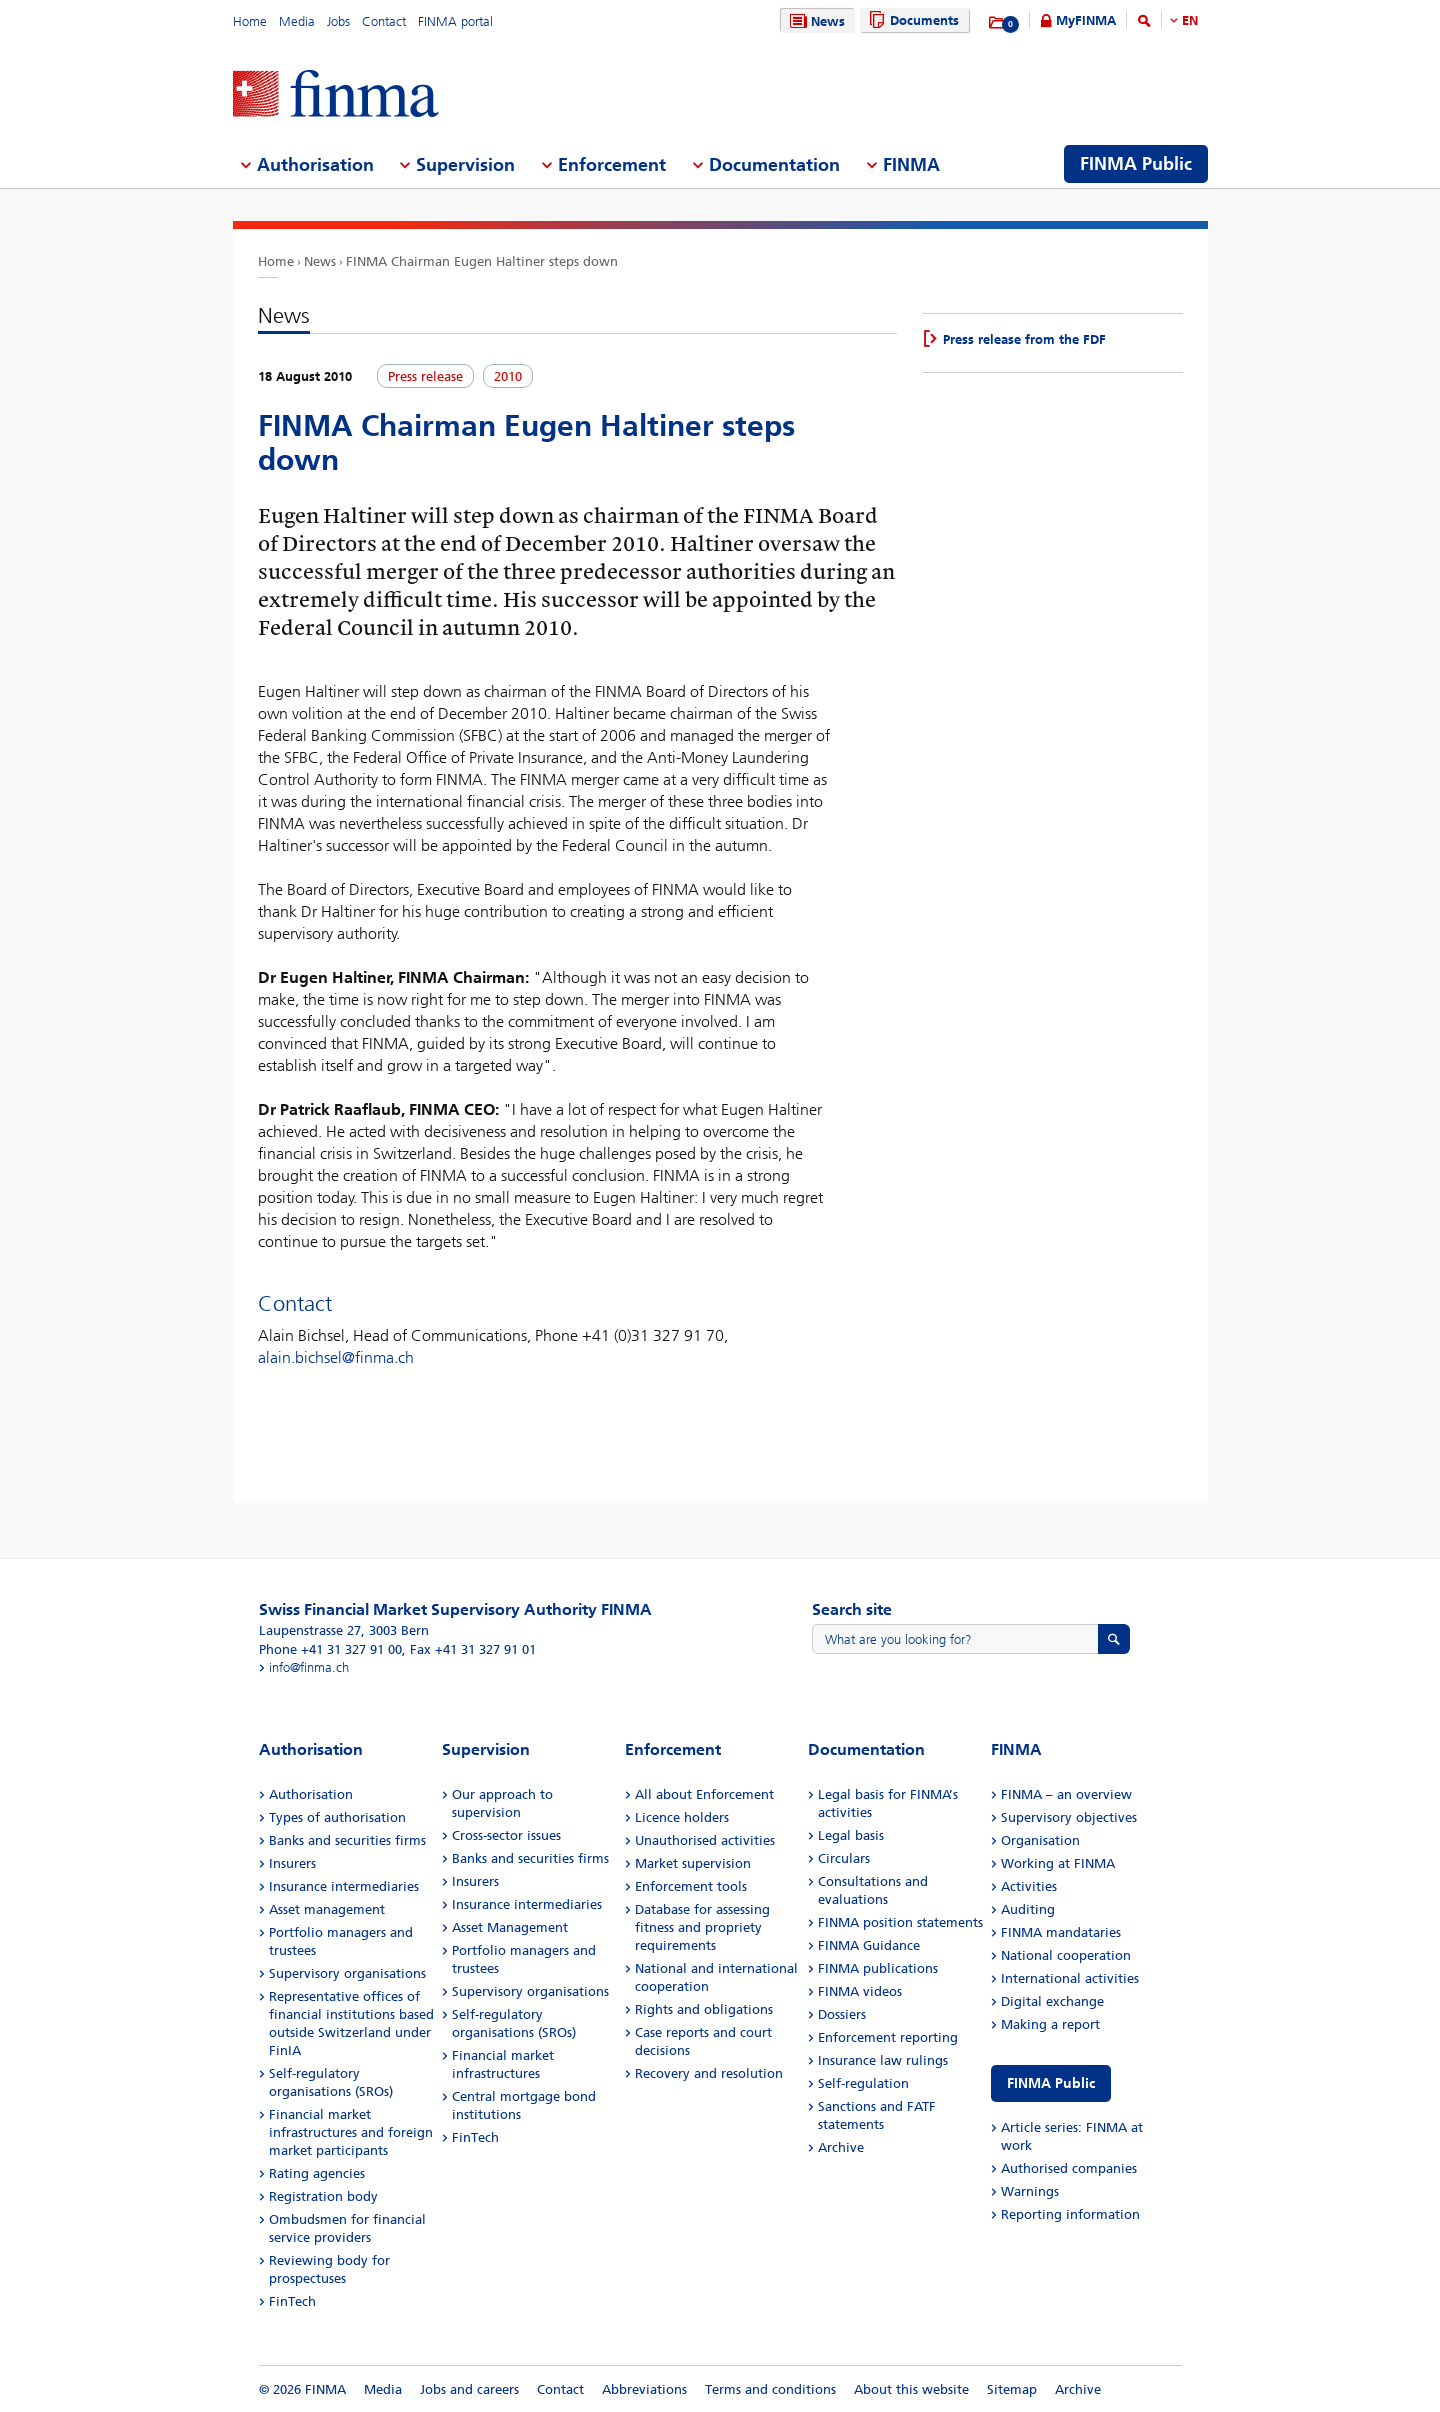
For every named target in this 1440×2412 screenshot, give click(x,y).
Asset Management (510, 1927)
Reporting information (1070, 2214)
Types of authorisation (337, 1817)
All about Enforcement (704, 1794)
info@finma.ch (309, 1667)
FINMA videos (860, 1991)
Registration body (323, 2196)
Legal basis (851, 1835)
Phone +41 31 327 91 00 (330, 1649)
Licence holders (682, 1817)
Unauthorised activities (705, 1840)
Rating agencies (317, 2173)
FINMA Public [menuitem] (1136, 164)
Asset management (327, 1909)
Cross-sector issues (506, 1835)
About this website (911, 2389)
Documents (911, 20)
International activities (1070, 1978)
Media (297, 21)
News (815, 21)
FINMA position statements (900, 1922)
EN (1190, 20)
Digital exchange (1052, 2001)
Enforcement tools (691, 1886)
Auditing (1028, 1909)
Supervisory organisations (347, 1973)
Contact (384, 21)
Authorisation (311, 1794)
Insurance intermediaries (344, 1886)
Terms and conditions (770, 2389)
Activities (1029, 1886)
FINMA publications (878, 1968)
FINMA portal (455, 21)
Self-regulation (863, 2083)
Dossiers (842, 2014)
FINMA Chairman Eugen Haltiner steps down (482, 261)
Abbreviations (644, 2389)
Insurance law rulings (883, 2060)
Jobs (338, 21)
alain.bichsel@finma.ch (336, 1357)
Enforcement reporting (888, 2037)
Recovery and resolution (709, 2073)
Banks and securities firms (347, 1840)
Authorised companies (1069, 2168)
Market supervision (693, 1863)
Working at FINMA (1058, 1863)
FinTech (292, 2301)
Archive (841, 2147)
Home (250, 21)
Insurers (292, 1863)
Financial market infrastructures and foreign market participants (351, 2132)
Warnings (1030, 2191)
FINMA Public (1051, 2083)
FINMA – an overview (1066, 1794)
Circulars (844, 1858)
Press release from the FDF (1024, 339)
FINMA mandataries (1061, 1932)
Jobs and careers (469, 2389)
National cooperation (1066, 1955)
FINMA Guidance (869, 1945)
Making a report (1050, 2024)
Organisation (1040, 1840)
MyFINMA (1086, 20)
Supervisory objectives (1069, 1817)
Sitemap (1012, 2389)
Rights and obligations (704, 2009)
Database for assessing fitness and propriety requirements (702, 1927)
